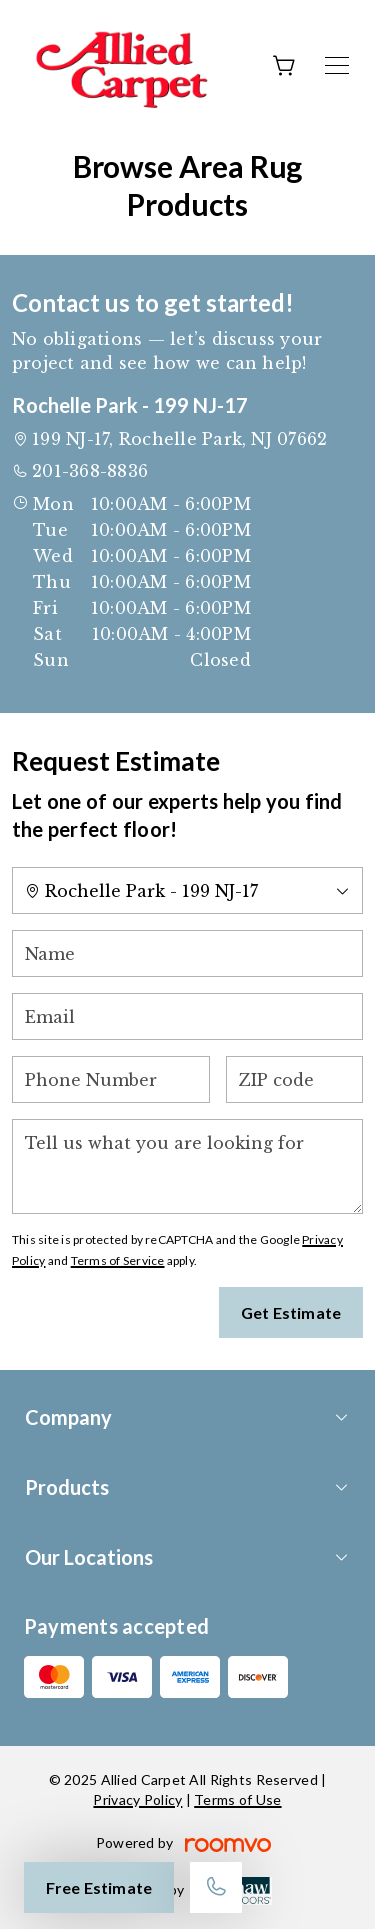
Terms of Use (237, 1799)
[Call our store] (216, 1887)
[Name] (187, 953)
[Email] (187, 1016)
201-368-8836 (90, 471)
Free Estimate (99, 1887)
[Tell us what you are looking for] (187, 1166)
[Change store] (187, 890)
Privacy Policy (137, 1799)
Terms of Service (118, 1260)
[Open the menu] (337, 65)
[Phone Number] (111, 1079)
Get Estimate (291, 1312)
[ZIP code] (294, 1079)
